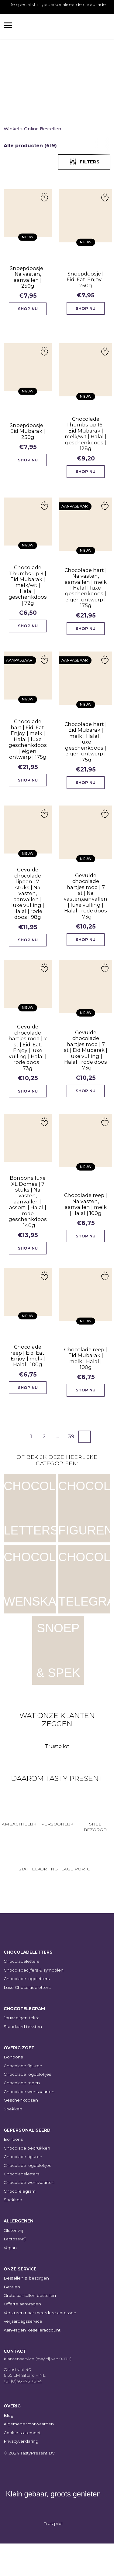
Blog (8, 2447)
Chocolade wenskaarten (29, 2124)
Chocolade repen (22, 2115)
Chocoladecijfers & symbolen (34, 2002)
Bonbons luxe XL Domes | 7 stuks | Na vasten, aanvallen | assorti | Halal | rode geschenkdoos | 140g (27, 1225)
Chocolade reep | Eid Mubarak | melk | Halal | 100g (84, 1388)
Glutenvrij (13, 2262)
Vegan (10, 2279)
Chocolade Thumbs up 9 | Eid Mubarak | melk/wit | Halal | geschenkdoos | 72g (27, 593)
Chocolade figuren (23, 2097)
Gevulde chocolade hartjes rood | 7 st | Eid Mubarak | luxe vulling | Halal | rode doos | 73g (84, 1072)
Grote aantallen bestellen (30, 2327)
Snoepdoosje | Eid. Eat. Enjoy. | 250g (84, 281)
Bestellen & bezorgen (26, 2310)
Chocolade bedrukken (27, 2180)
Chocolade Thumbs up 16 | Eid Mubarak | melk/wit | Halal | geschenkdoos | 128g (84, 439)
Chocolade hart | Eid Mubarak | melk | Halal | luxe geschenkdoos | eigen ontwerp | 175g (84, 755)
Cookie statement (22, 2464)
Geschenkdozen (21, 2132)
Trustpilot (57, 1779)
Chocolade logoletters (27, 2011)
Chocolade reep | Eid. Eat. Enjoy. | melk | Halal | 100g (27, 1383)
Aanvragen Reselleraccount (32, 2362)
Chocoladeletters (21, 1993)
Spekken (13, 2141)
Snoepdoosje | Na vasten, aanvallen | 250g (27, 276)
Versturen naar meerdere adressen (40, 2345)
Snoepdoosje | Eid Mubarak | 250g (27, 434)
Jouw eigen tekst (21, 2050)
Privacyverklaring (21, 2473)
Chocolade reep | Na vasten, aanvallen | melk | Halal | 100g (84, 1230)
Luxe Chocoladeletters (27, 2019)
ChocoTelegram (20, 2223)
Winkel (11, 129)
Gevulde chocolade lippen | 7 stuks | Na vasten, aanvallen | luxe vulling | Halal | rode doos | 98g (27, 909)
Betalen (12, 2319)
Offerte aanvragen (22, 2336)
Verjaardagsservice (23, 2353)
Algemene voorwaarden (29, 2456)
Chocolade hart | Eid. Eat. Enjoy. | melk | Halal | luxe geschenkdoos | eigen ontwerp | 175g (27, 750)
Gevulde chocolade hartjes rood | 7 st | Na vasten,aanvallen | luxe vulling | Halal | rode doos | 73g (84, 913)
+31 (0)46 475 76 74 (23, 2413)
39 (71, 1469)
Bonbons (13, 2089)
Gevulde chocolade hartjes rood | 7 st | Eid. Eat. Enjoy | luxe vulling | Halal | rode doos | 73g (27, 1067)
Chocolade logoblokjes (27, 2106)
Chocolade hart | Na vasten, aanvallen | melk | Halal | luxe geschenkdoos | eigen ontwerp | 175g (84, 597)
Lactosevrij (15, 2271)
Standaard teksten (23, 2058)
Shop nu (27, 310)
